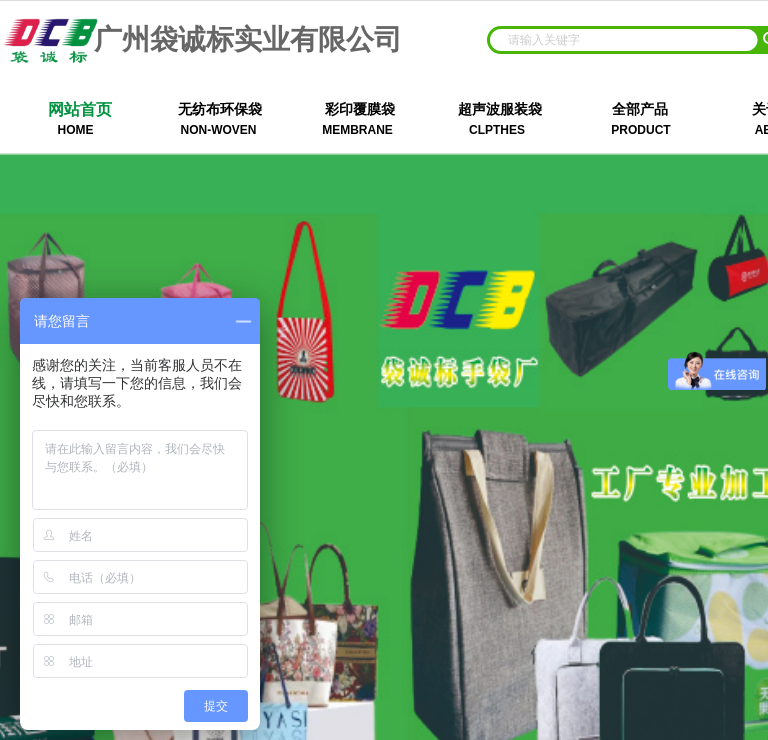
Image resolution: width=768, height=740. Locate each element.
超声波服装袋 (500, 109)
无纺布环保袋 (220, 109)
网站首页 (80, 109)
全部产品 (640, 109)
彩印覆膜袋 (360, 109)
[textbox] (624, 40)
